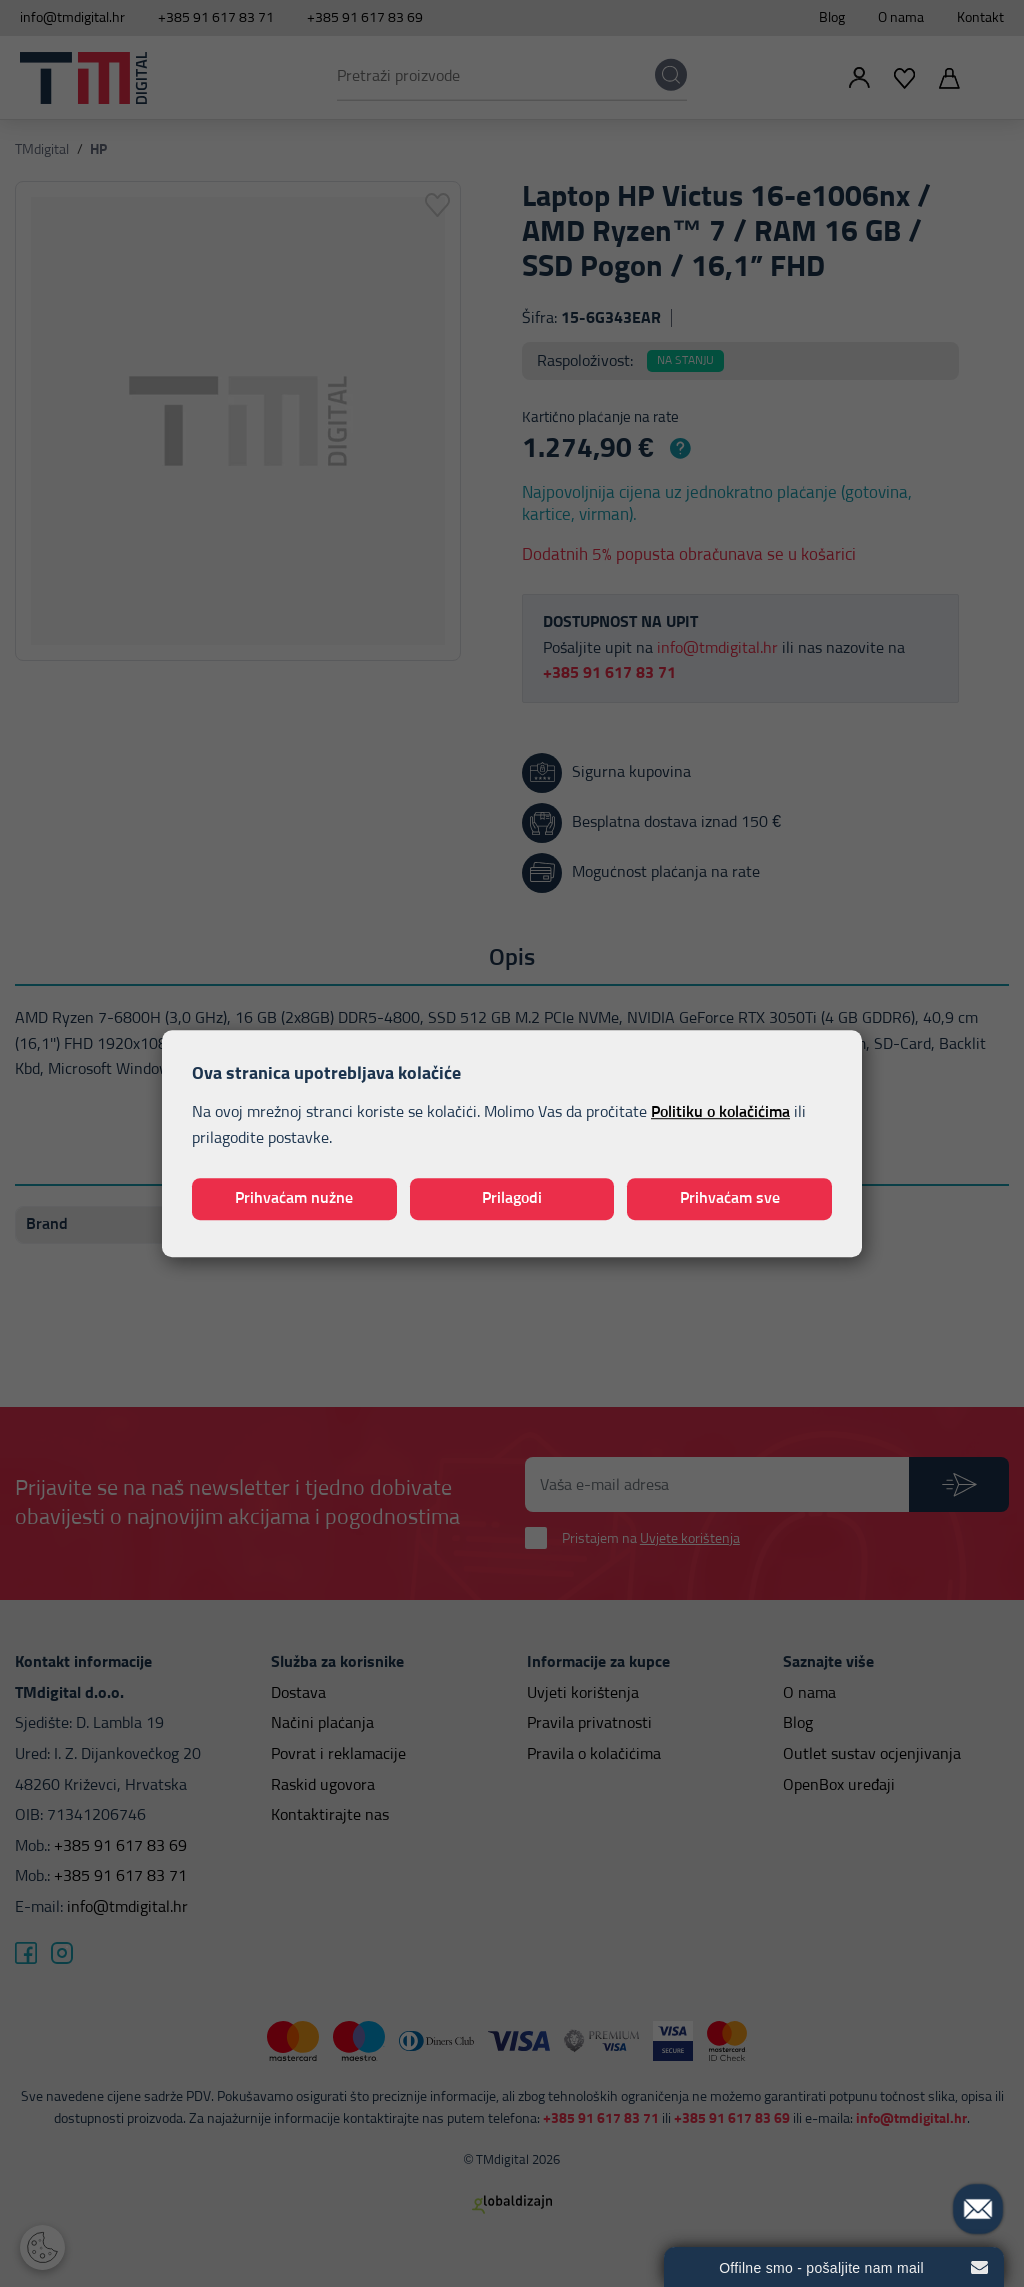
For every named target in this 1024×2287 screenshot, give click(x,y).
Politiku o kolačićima (720, 1113)
